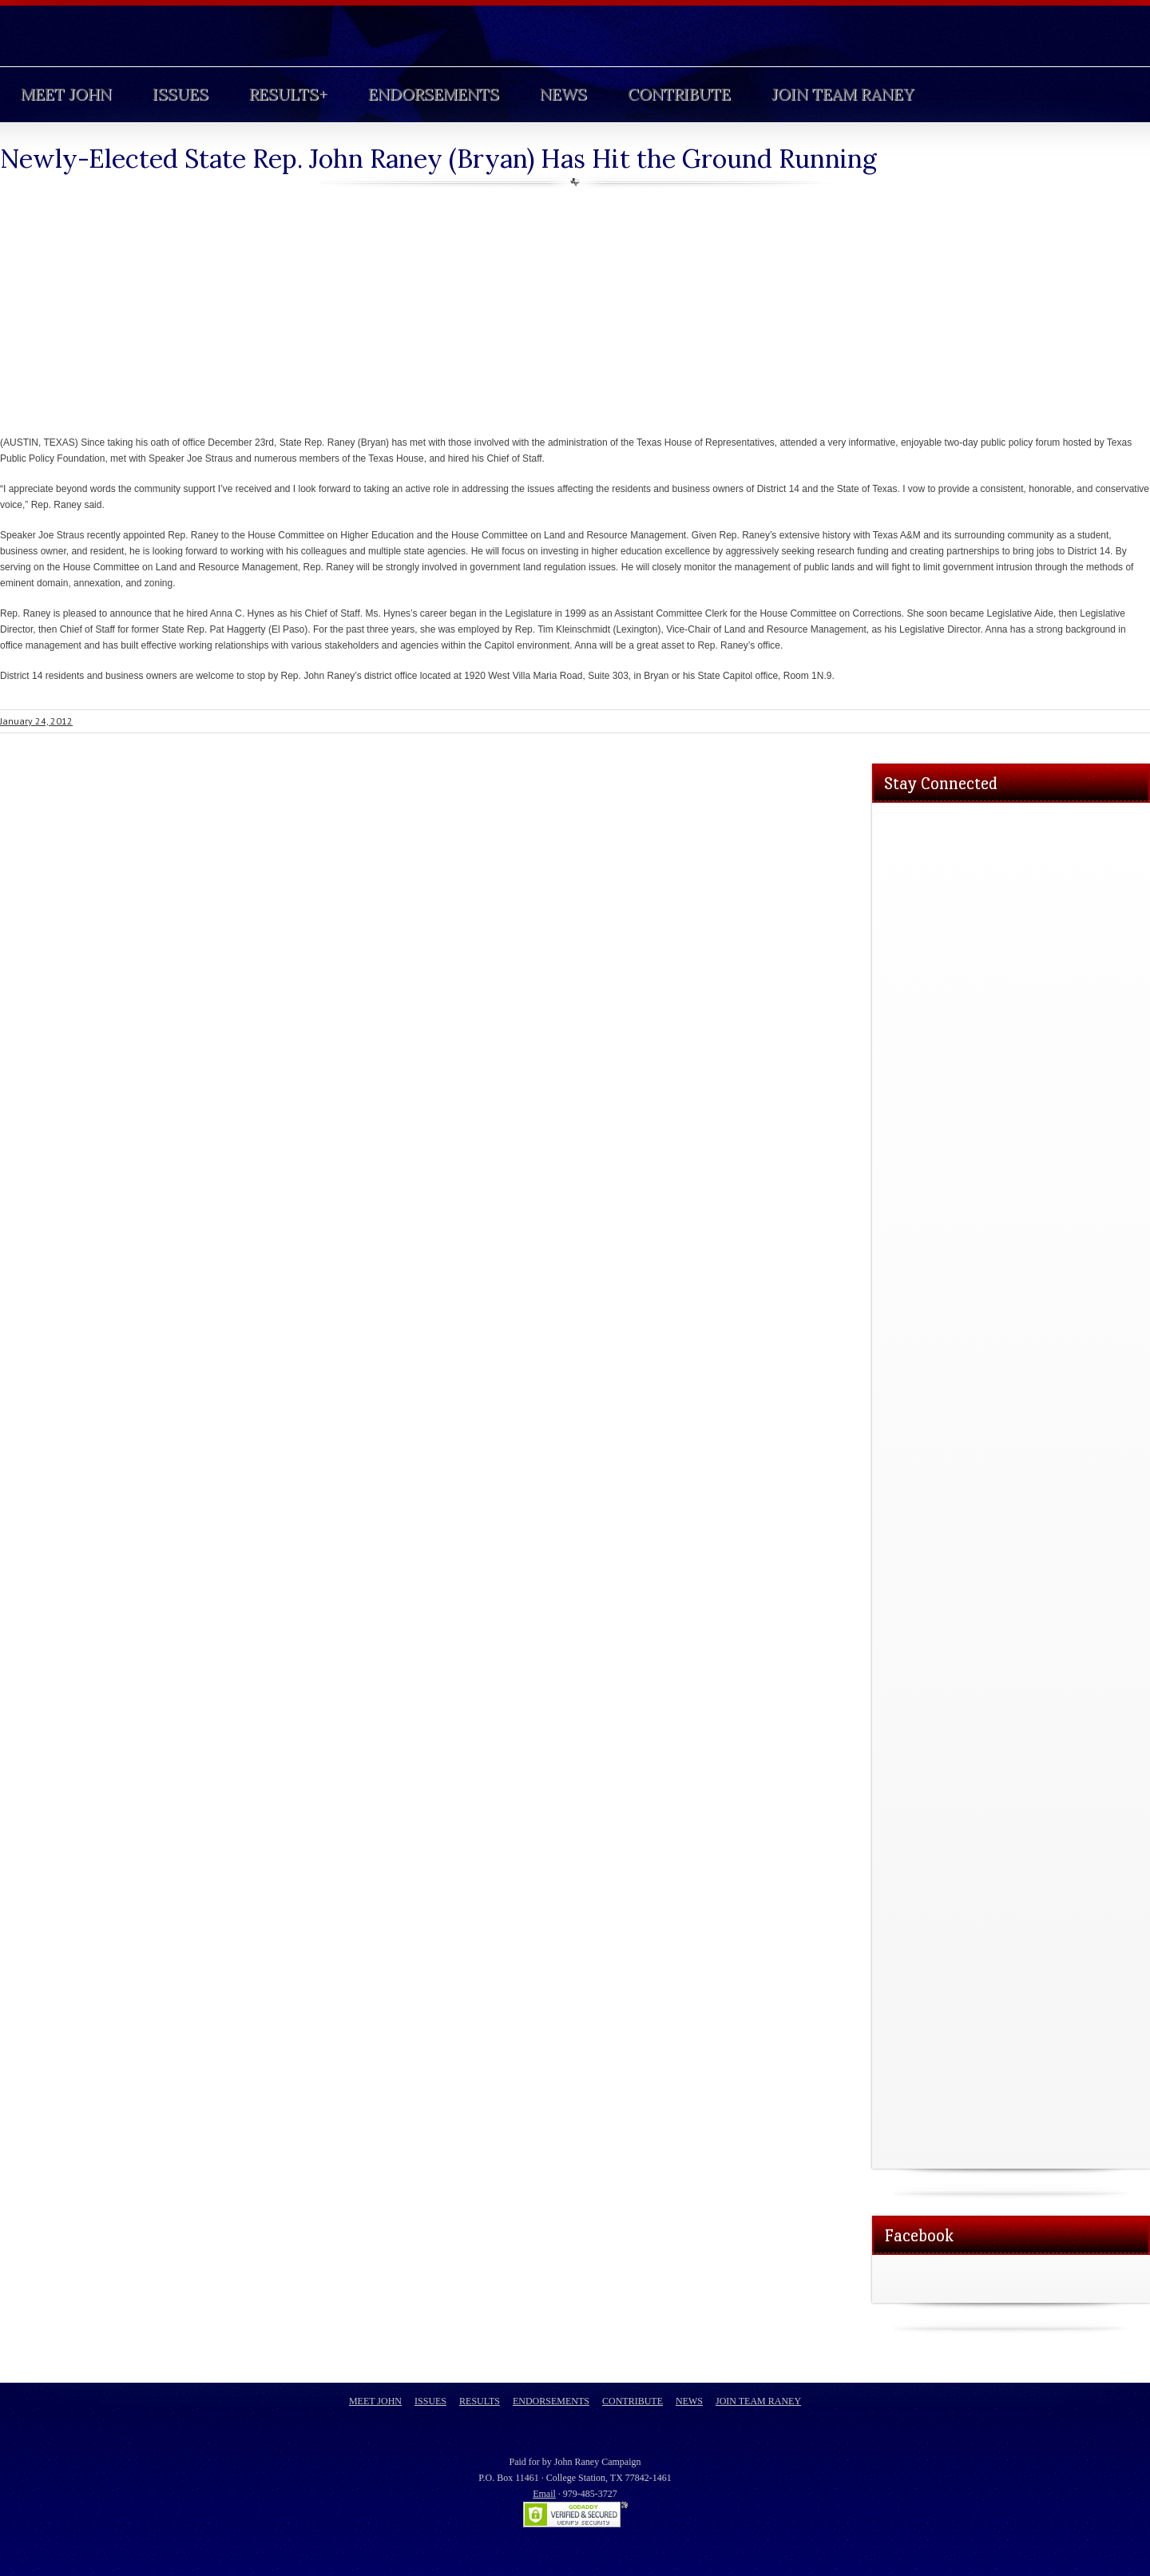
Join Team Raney (842, 94)
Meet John (66, 94)
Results (479, 2401)
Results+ (288, 94)
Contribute (679, 94)
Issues (180, 94)
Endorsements (433, 94)
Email (544, 2493)
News (563, 94)
